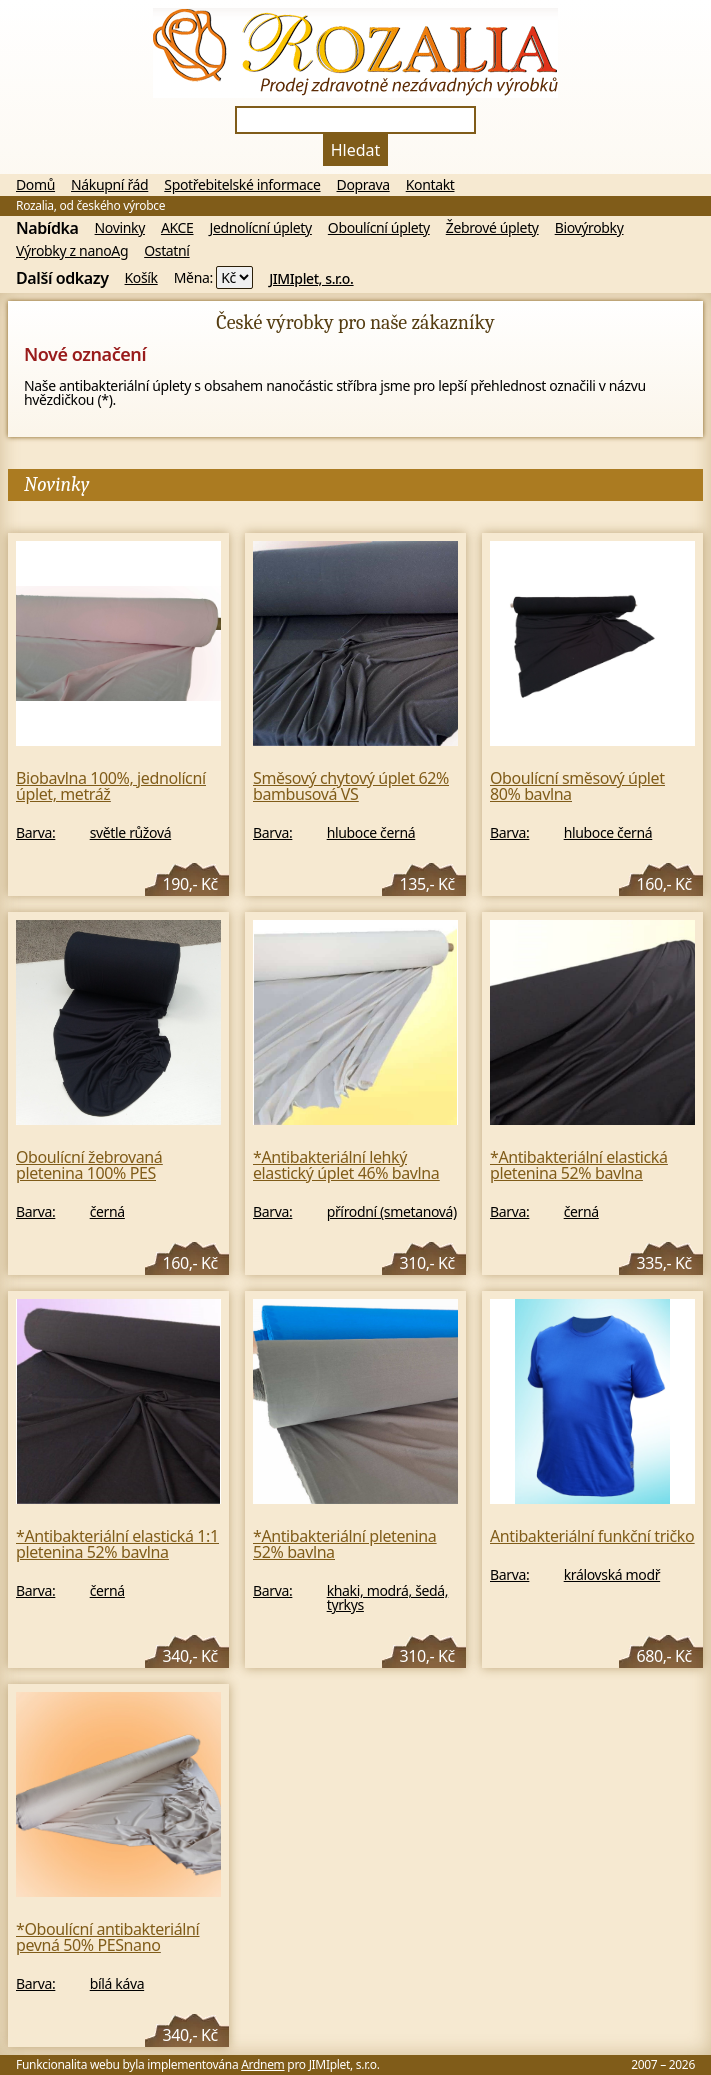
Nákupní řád (109, 185)
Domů (35, 185)
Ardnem (262, 2064)
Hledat (356, 150)
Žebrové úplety (492, 228)
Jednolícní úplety (261, 228)
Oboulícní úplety (379, 228)
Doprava (363, 185)
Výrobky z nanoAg (72, 251)
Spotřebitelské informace (242, 185)
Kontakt (430, 185)
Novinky (120, 228)
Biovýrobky (589, 228)
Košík (141, 278)
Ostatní (166, 251)
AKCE (177, 228)
